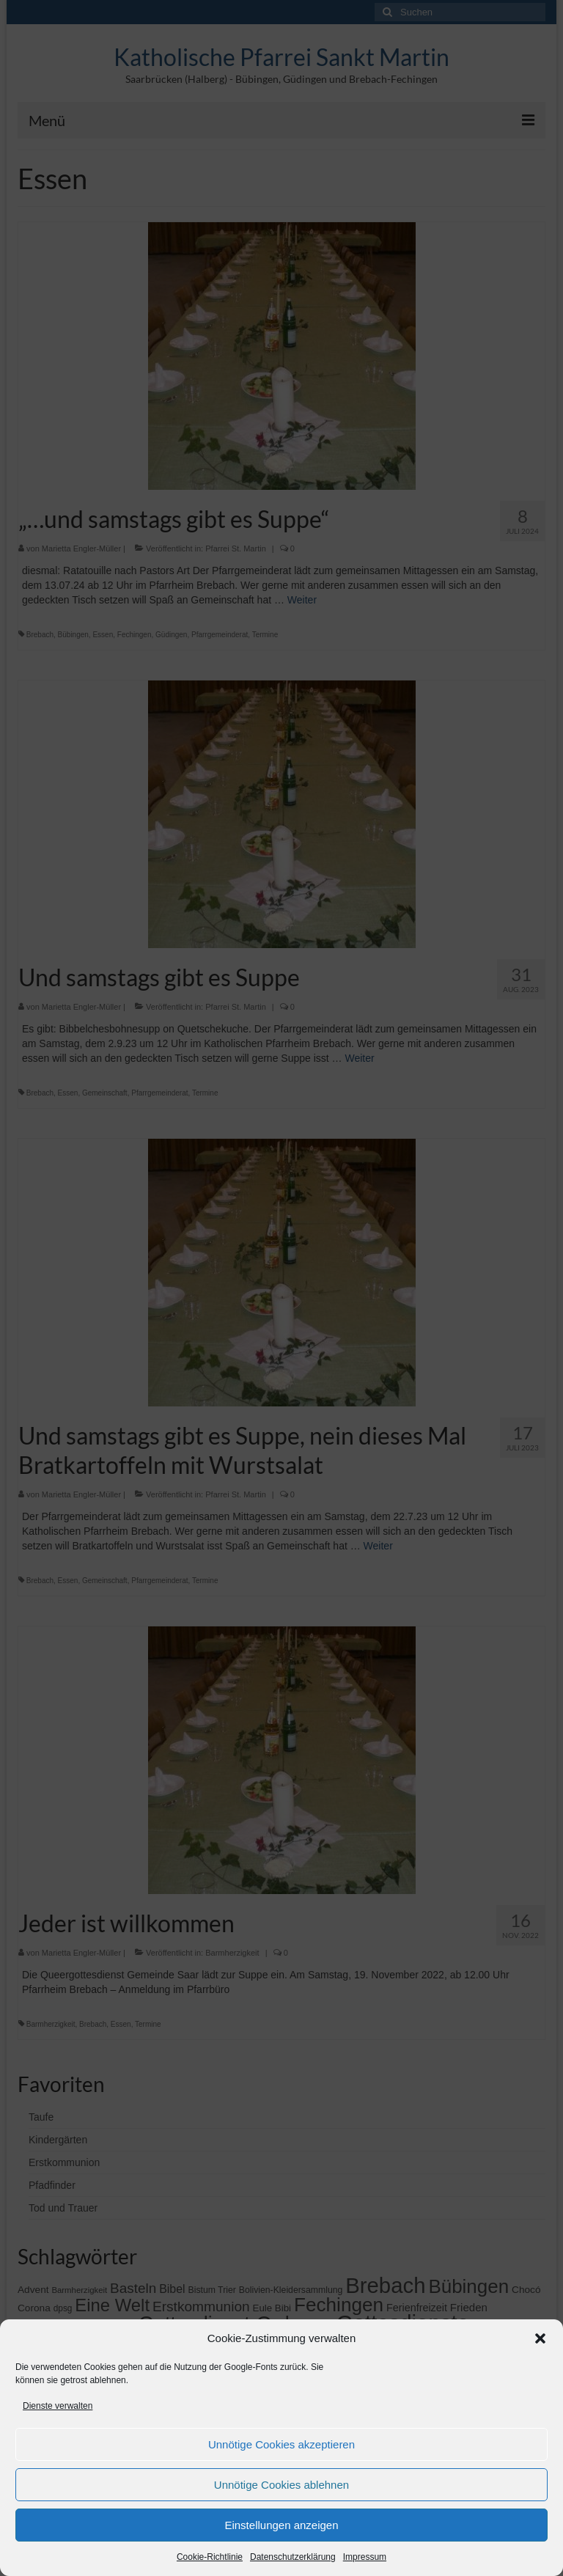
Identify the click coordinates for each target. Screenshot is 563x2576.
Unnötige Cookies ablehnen (281, 2484)
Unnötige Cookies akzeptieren (281, 2444)
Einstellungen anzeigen (281, 2525)
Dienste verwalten (57, 2406)
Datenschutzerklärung (293, 2557)
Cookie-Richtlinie (210, 2557)
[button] (540, 2338)
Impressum (364, 2557)
